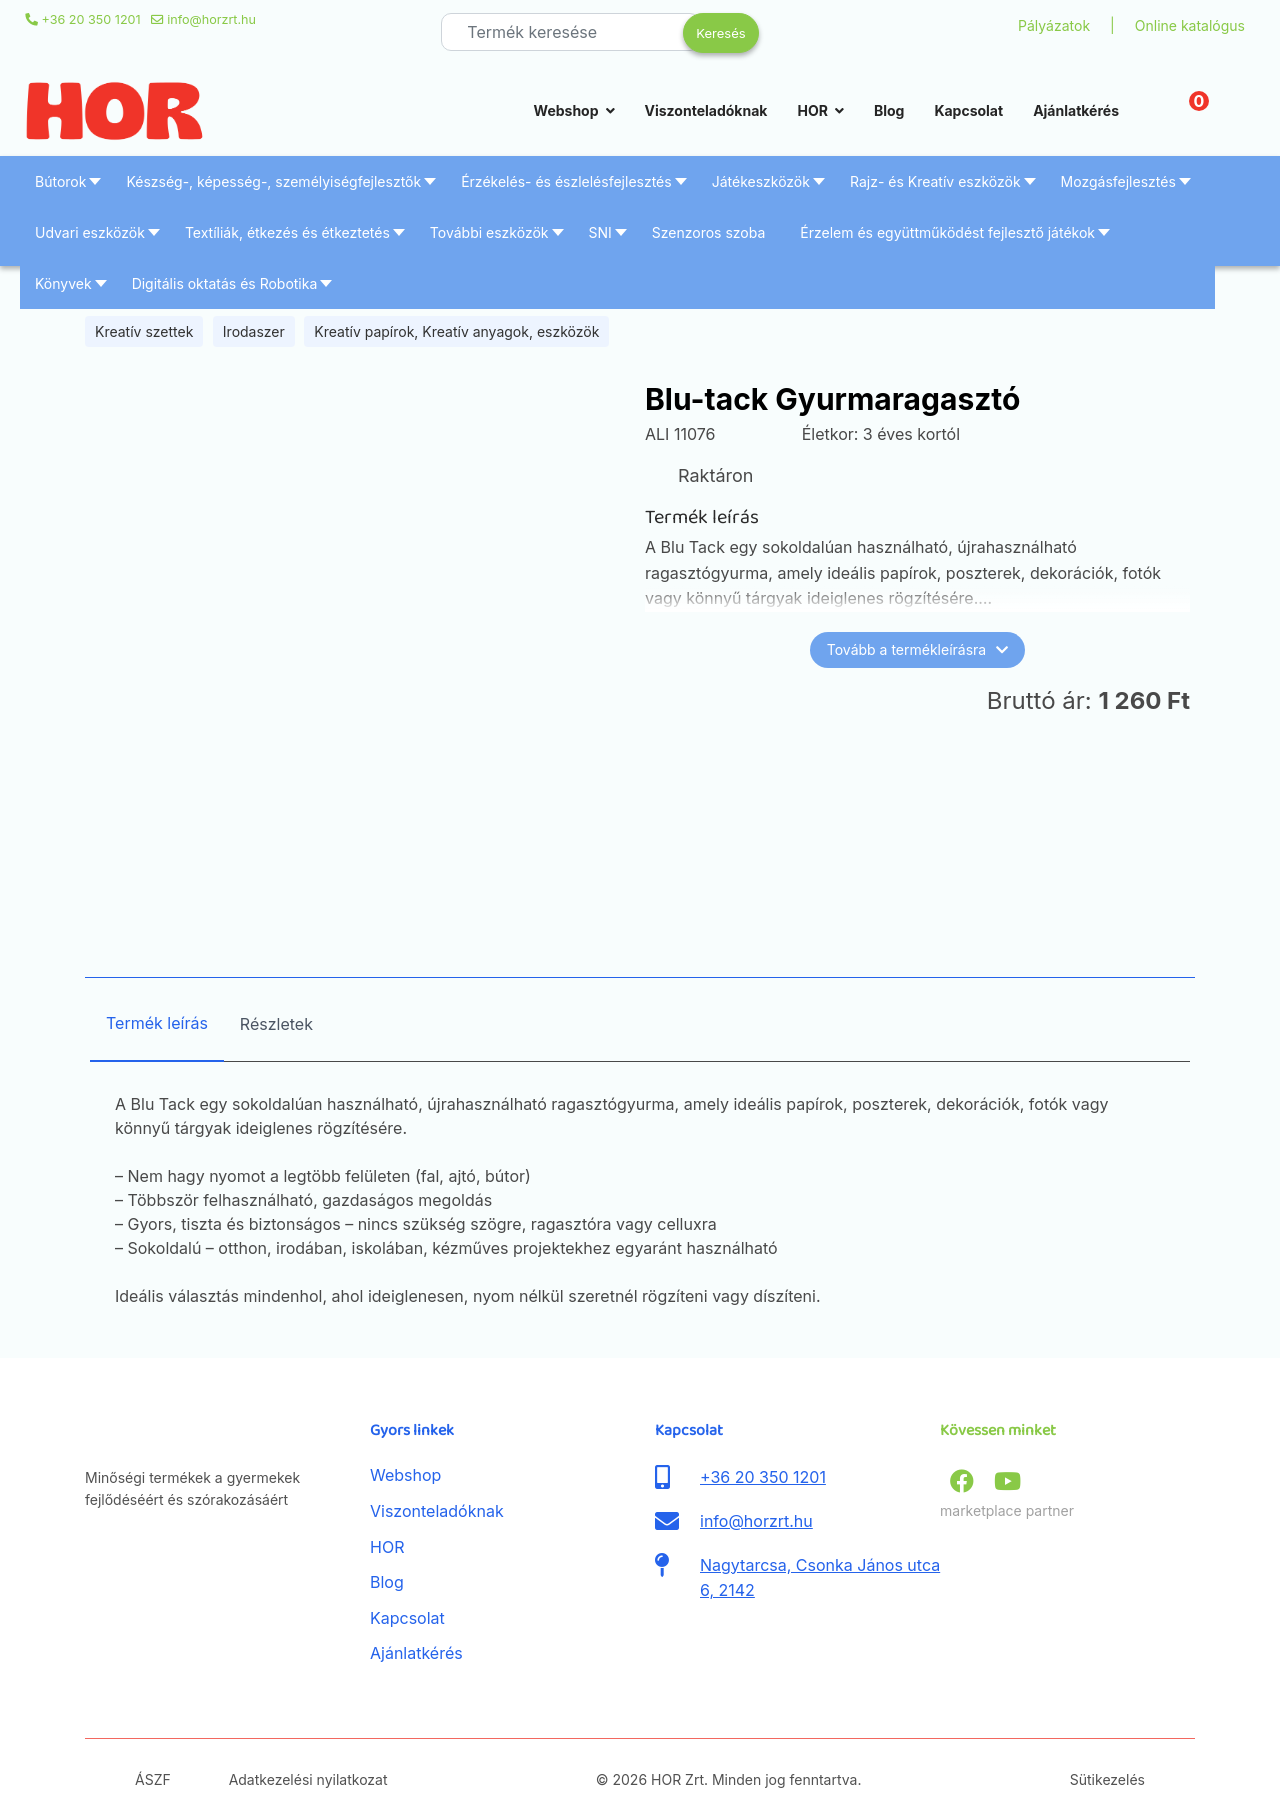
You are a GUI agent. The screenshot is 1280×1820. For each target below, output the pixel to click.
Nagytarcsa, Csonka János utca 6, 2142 (820, 1578)
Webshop (566, 110)
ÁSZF (153, 1779)
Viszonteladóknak (706, 110)
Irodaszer (254, 331)
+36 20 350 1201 (91, 19)
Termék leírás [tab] (157, 1023)
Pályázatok (1054, 25)
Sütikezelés (1107, 1779)
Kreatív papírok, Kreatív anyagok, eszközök (456, 331)
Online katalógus (1190, 25)
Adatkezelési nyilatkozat (308, 1779)
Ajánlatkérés (1076, 110)
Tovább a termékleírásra (917, 649)
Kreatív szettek (144, 331)
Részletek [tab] (276, 1024)
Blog (889, 110)
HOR (812, 110)
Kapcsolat (968, 110)
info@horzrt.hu (211, 19)
